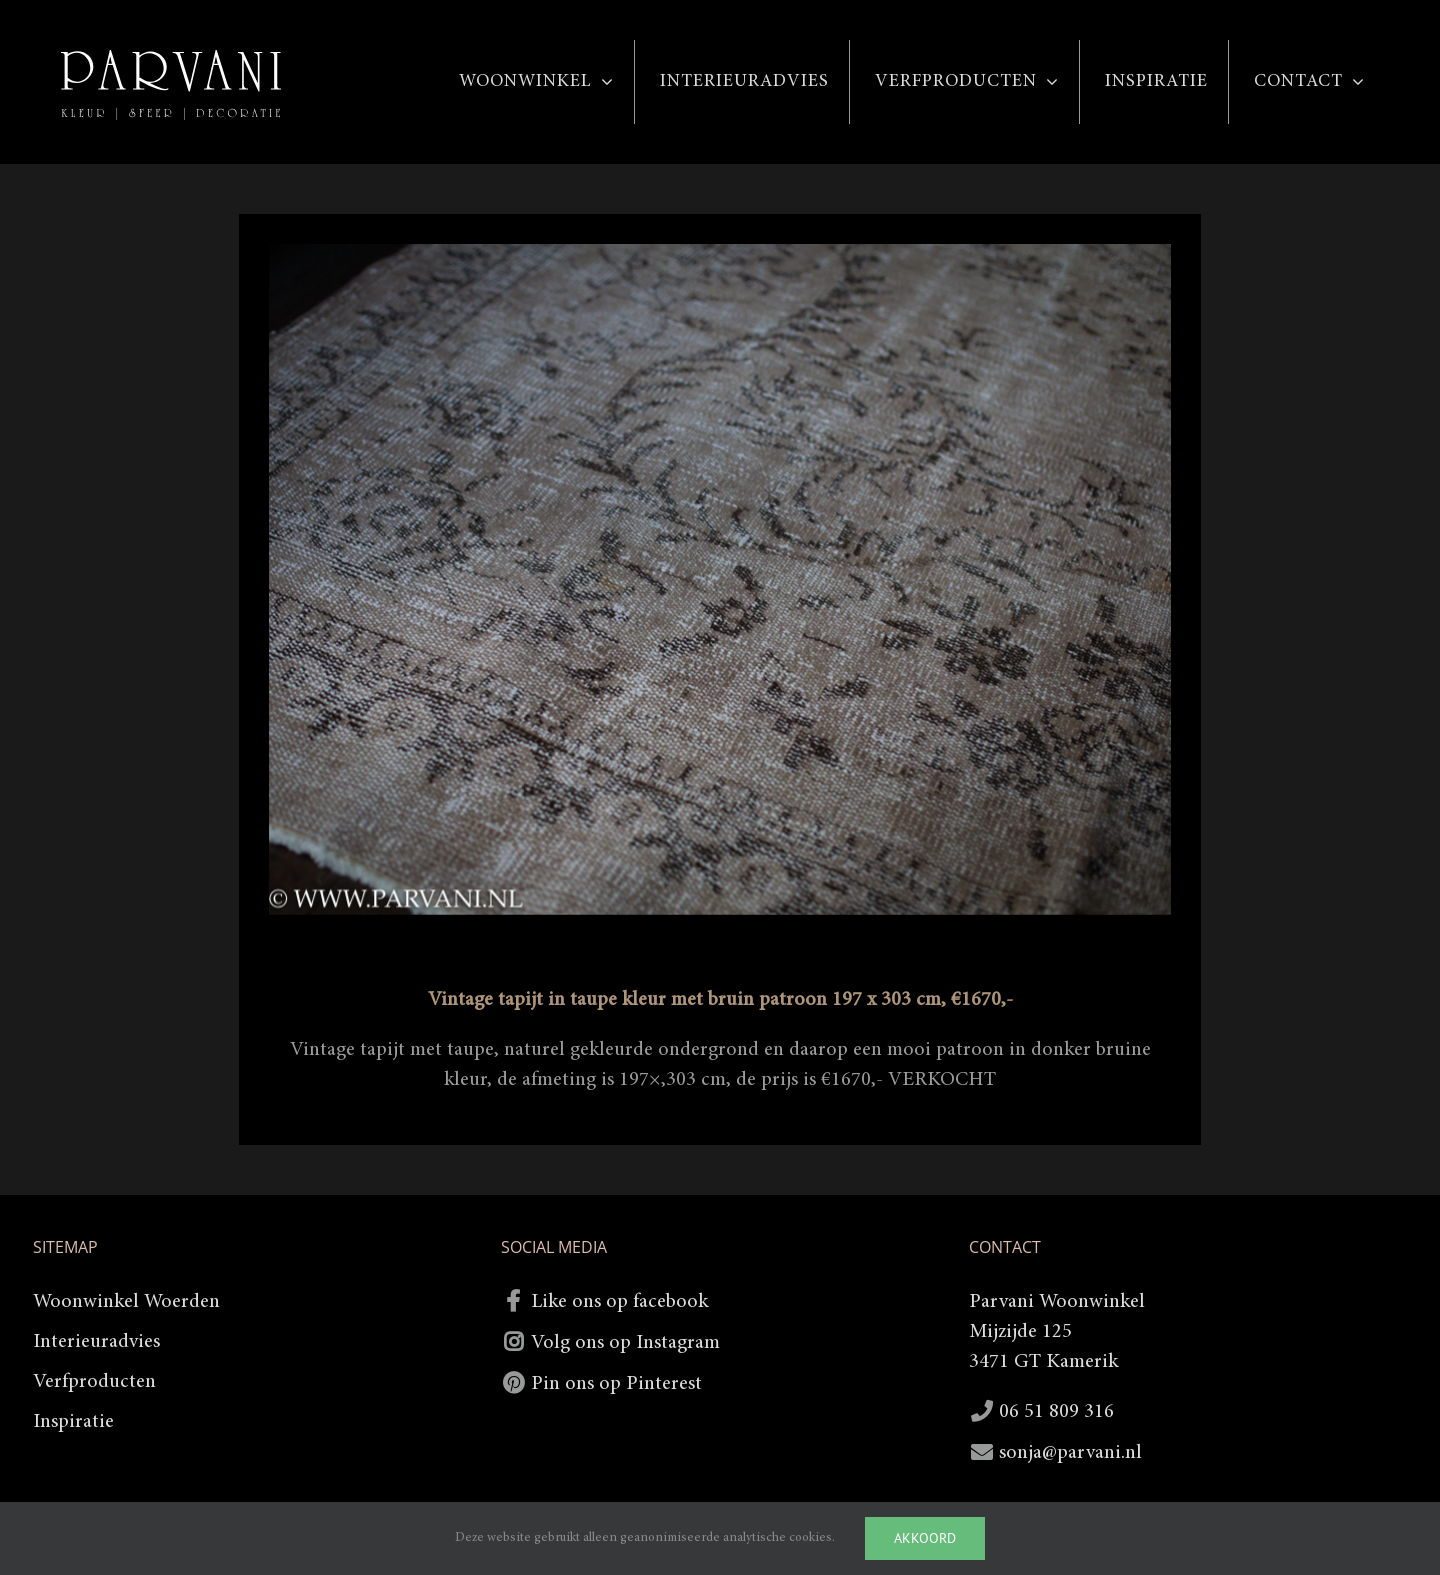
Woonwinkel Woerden (126, 1302)
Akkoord (925, 1538)
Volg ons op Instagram (625, 1343)
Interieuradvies (96, 1342)
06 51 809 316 (1056, 1412)
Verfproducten (94, 1382)
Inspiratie (73, 1422)
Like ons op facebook (619, 1302)
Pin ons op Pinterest (616, 1384)
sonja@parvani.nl (1070, 1453)
